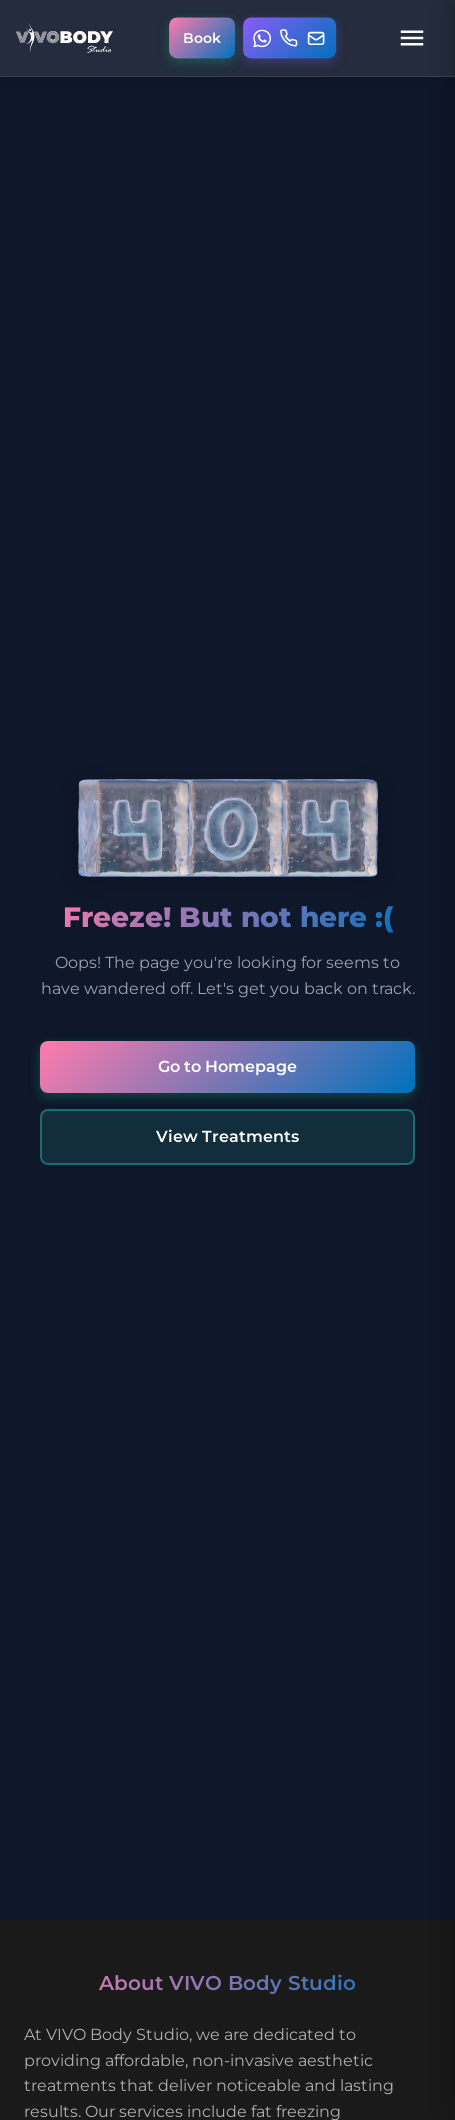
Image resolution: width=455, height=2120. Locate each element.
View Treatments (227, 1136)
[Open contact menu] (290, 38)
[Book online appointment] (202, 38)
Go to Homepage (227, 1066)
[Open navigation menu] (412, 38)
